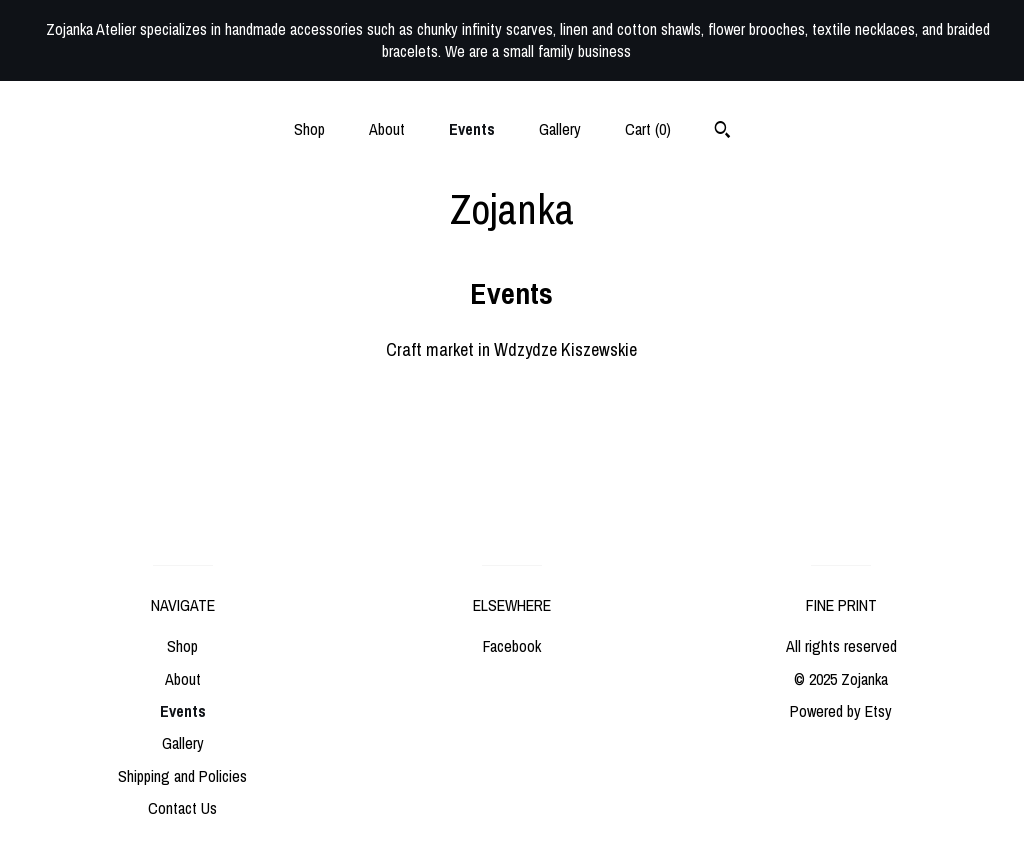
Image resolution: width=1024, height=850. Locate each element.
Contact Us (182, 808)
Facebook (512, 646)
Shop (309, 129)
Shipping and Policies (182, 776)
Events (472, 129)
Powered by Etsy (841, 711)
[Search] (722, 132)
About (387, 129)
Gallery (560, 129)
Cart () (648, 129)
